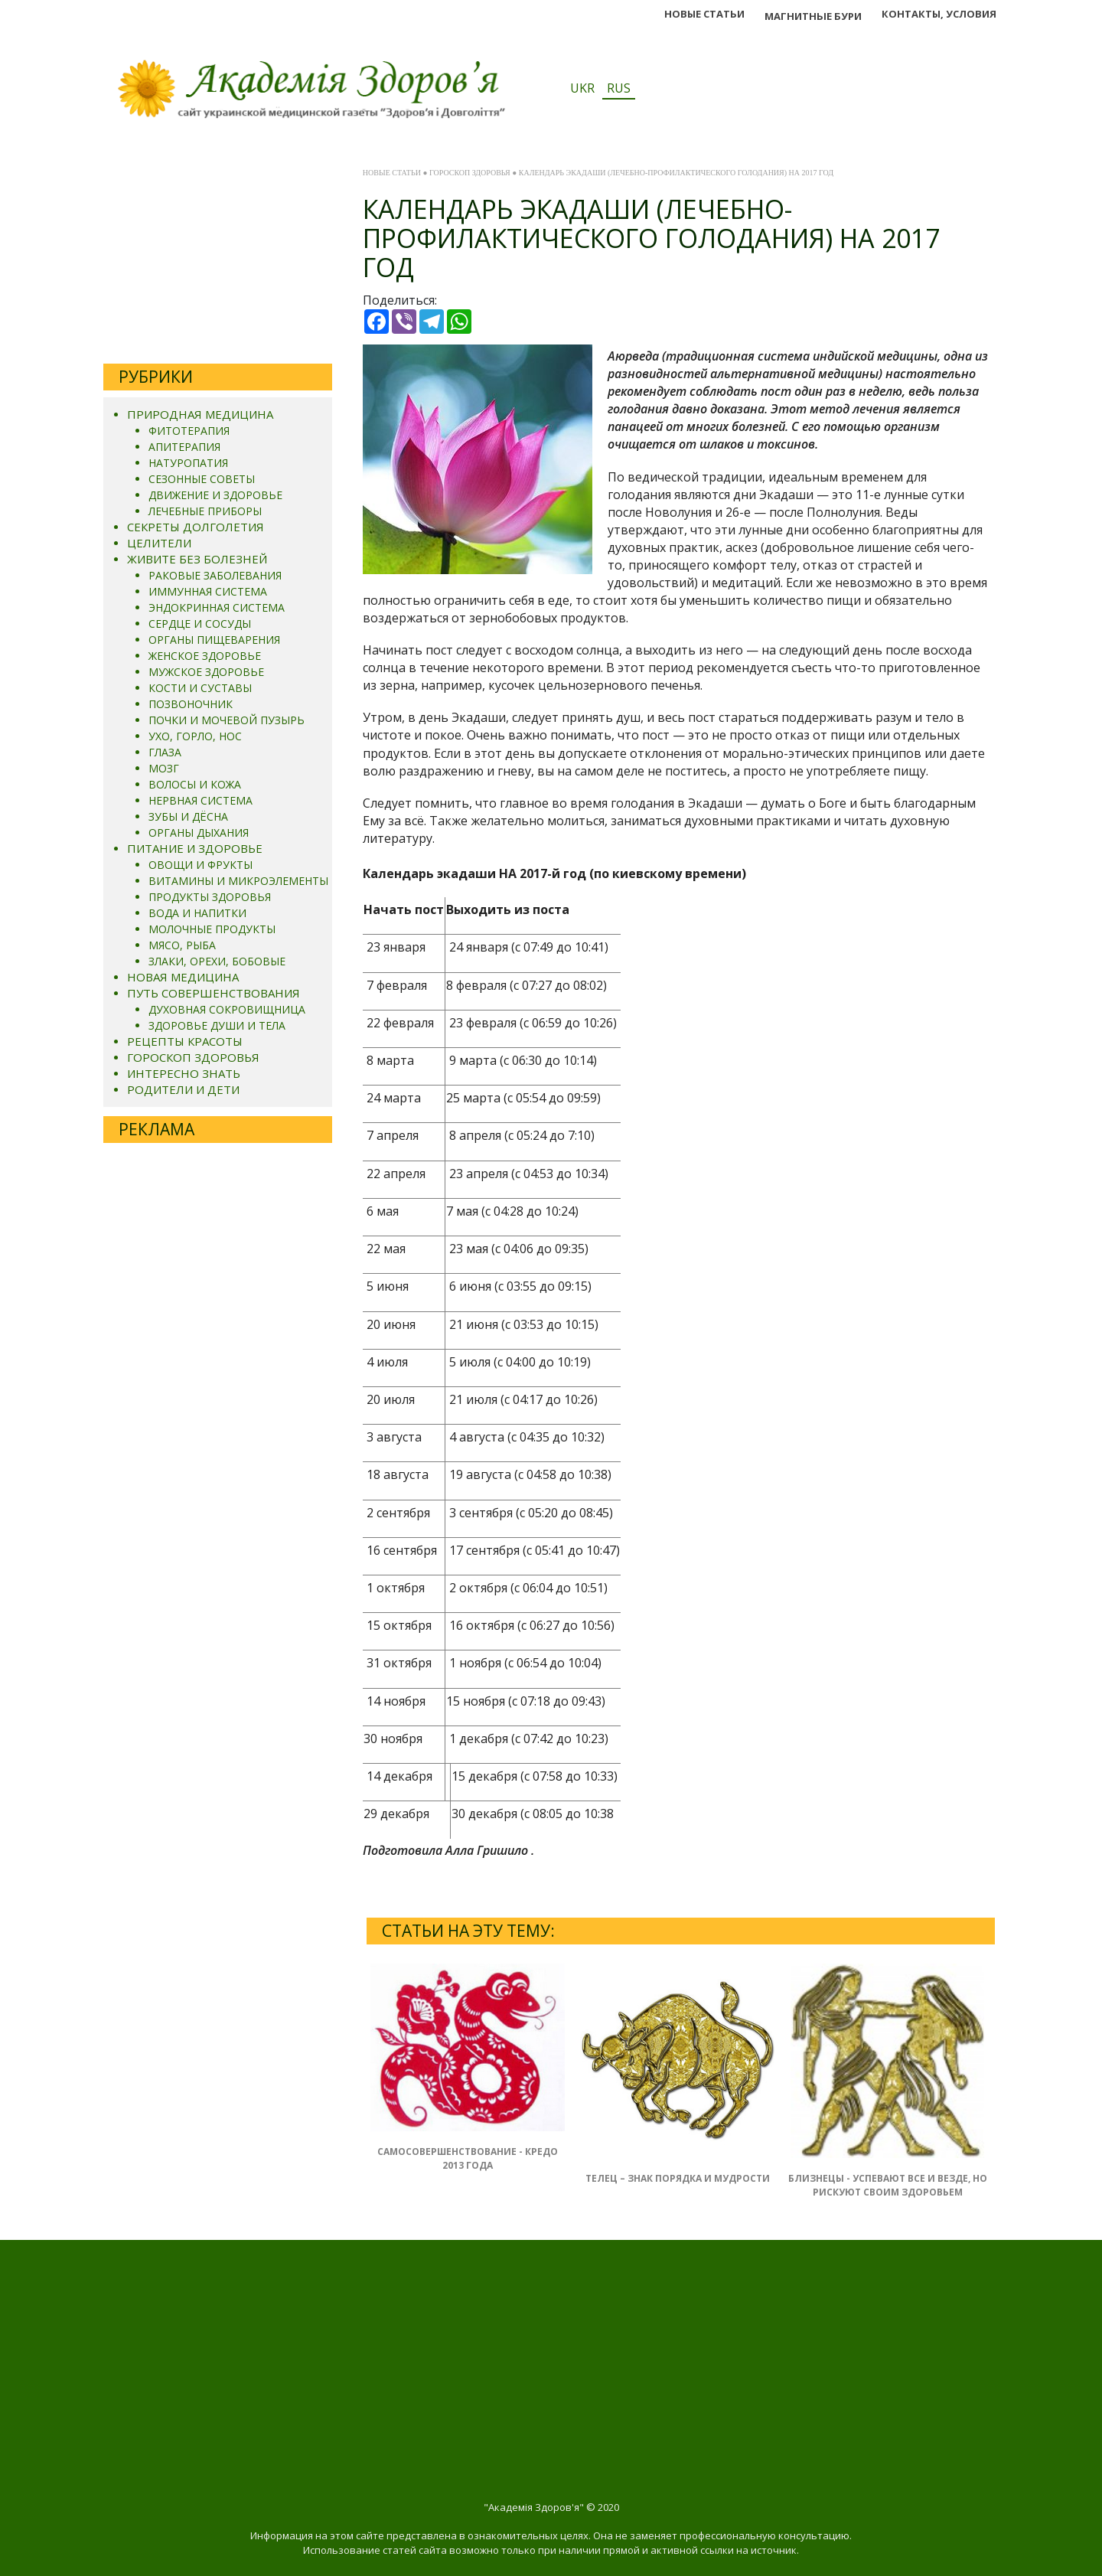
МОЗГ (163, 768)
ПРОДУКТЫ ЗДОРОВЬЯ (209, 897)
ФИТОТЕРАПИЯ (189, 430)
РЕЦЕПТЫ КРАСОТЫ (185, 1041)
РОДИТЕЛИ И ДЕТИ (183, 1089)
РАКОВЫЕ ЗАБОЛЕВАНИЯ (215, 575)
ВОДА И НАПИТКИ (197, 913)
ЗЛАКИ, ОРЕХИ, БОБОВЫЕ (216, 961)
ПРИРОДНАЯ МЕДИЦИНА (200, 414)
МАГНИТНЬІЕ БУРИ (813, 16)
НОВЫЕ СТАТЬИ (704, 14)
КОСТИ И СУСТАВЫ (200, 688)
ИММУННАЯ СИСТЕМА (207, 591)
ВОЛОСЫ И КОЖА (194, 784)
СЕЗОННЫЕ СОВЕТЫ (201, 479)
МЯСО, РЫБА (182, 945)
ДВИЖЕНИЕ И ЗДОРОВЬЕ (215, 495)
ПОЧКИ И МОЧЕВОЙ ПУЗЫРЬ (226, 720)
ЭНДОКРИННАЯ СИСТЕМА (216, 607)
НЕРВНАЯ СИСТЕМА (200, 800)
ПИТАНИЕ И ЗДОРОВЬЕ (194, 848)
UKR (582, 88)
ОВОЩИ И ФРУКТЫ (200, 864)
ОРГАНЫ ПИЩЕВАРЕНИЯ (214, 639)
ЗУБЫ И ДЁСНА (188, 816)
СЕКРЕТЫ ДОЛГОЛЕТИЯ (195, 526)
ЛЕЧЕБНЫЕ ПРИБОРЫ (205, 511)
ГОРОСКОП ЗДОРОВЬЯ (193, 1057)
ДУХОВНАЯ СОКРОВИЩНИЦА (226, 1009)
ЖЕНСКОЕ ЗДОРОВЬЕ (204, 655)
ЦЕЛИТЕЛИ (159, 542)
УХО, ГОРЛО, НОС (195, 736)
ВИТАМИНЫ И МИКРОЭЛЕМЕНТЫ (238, 880)
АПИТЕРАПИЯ (184, 446)
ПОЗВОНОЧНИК (190, 704)
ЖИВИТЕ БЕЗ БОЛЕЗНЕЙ (197, 558)
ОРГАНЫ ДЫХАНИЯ (198, 832)
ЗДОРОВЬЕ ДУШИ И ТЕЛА (216, 1025)
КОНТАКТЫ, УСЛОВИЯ (939, 14)
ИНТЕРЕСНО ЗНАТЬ (183, 1073)
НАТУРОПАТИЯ (188, 462)
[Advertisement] (217, 256)
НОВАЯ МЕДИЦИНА (183, 976)
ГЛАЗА (164, 752)
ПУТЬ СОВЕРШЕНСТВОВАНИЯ (213, 993)
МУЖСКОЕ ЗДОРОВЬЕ (206, 671)
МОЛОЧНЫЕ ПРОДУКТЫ (212, 929)
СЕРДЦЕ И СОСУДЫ (199, 623)
